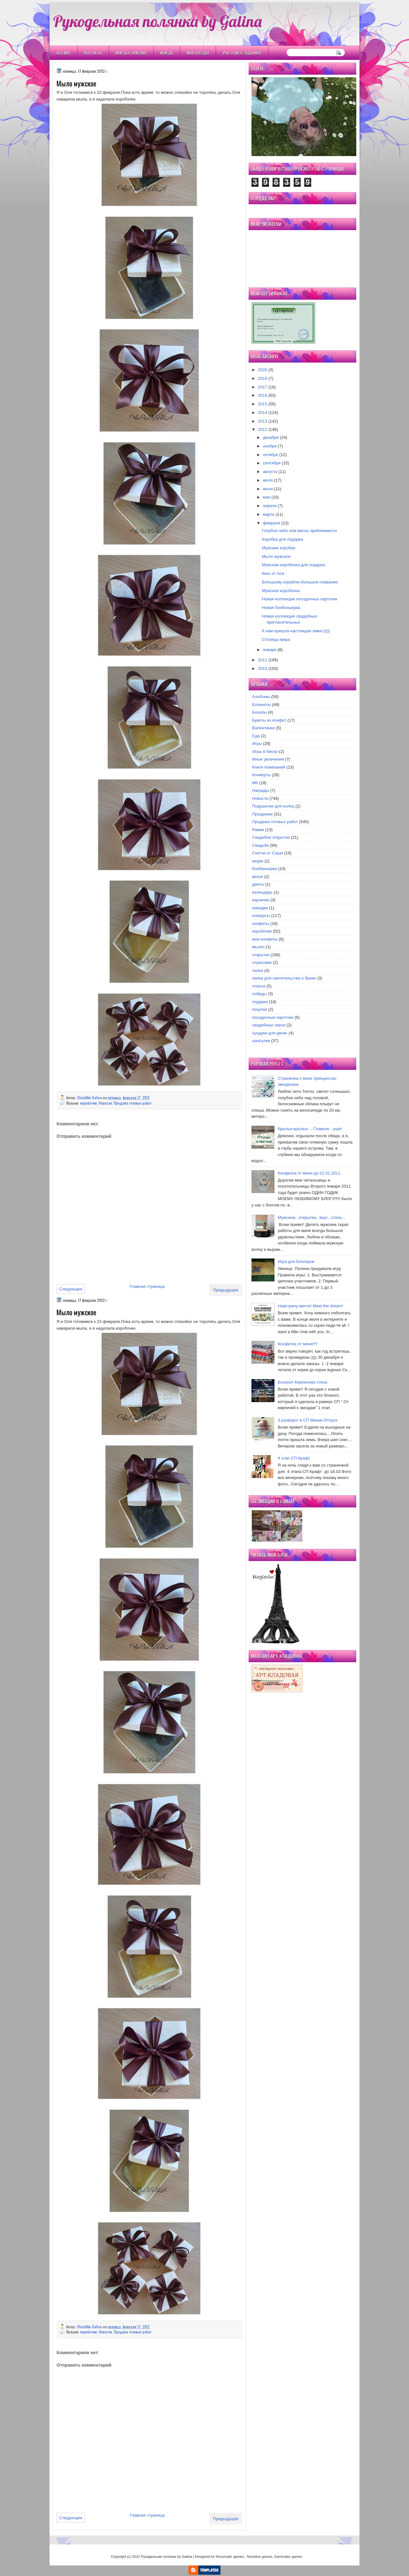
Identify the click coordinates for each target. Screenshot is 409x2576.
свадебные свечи (268, 1025)
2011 (262, 659)
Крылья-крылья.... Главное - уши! (310, 1128)
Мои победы (198, 53)
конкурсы (261, 915)
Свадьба (260, 845)
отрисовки (262, 962)
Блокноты (261, 704)
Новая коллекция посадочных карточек (299, 599)
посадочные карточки (272, 1017)
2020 (262, 369)
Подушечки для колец (273, 806)
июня (268, 488)
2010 (262, 668)
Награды (260, 790)
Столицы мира (276, 639)
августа (270, 471)
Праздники (262, 814)
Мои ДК (166, 53)
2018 (262, 378)
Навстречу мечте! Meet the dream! (310, 1305)
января (269, 649)
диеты (258, 884)
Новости (105, 1103)
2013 (262, 421)
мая (266, 497)
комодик (260, 907)
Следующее (70, 1289)
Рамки (258, 829)
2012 (262, 429)
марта (268, 514)
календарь (262, 892)
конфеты (260, 923)
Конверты (261, 774)
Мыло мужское (276, 556)
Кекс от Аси (273, 573)
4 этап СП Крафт (294, 1458)
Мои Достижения (130, 53)
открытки (260, 954)
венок (257, 876)
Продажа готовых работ (132, 1103)
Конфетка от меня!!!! (297, 1343)
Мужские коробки (278, 547)
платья (258, 986)
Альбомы (261, 696)
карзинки (260, 899)
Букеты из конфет (269, 720)
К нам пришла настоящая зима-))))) (296, 630)
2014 (262, 412)
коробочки (88, 1103)
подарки (260, 1001)
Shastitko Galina (90, 1097)
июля (268, 480)
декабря (271, 437)
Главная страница (147, 1286)
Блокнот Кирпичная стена (302, 1382)
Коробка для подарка (282, 539)
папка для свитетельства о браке (284, 978)
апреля (270, 505)
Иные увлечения (268, 759)
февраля (271, 523)
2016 (262, 395)
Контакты (93, 53)
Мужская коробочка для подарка (293, 564)
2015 (262, 404)
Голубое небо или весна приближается (299, 530)
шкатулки (261, 1040)
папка (257, 970)
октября (270, 454)
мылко (258, 946)
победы (259, 993)
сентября (272, 463)
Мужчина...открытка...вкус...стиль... (311, 1217)
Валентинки (263, 727)
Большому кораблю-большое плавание (300, 582)
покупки (259, 1009)
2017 (262, 387)
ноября (270, 446)
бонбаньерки (264, 868)
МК (255, 782)
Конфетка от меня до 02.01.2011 (309, 1173)
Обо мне (63, 53)
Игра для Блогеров (296, 1261)
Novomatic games (230, 2556)
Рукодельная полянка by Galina (157, 21)
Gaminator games (288, 2556)
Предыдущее (225, 1290)
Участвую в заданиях (241, 53)
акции (257, 861)
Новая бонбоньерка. (281, 607)
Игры (257, 743)
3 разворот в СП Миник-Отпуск (307, 1420)
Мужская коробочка (281, 590)
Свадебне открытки (271, 837)
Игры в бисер (265, 751)
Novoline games (259, 2556)
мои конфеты (265, 939)
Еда (256, 735)
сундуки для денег (270, 1033)
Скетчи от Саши (267, 853)
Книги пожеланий (268, 767)
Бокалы (259, 712)
